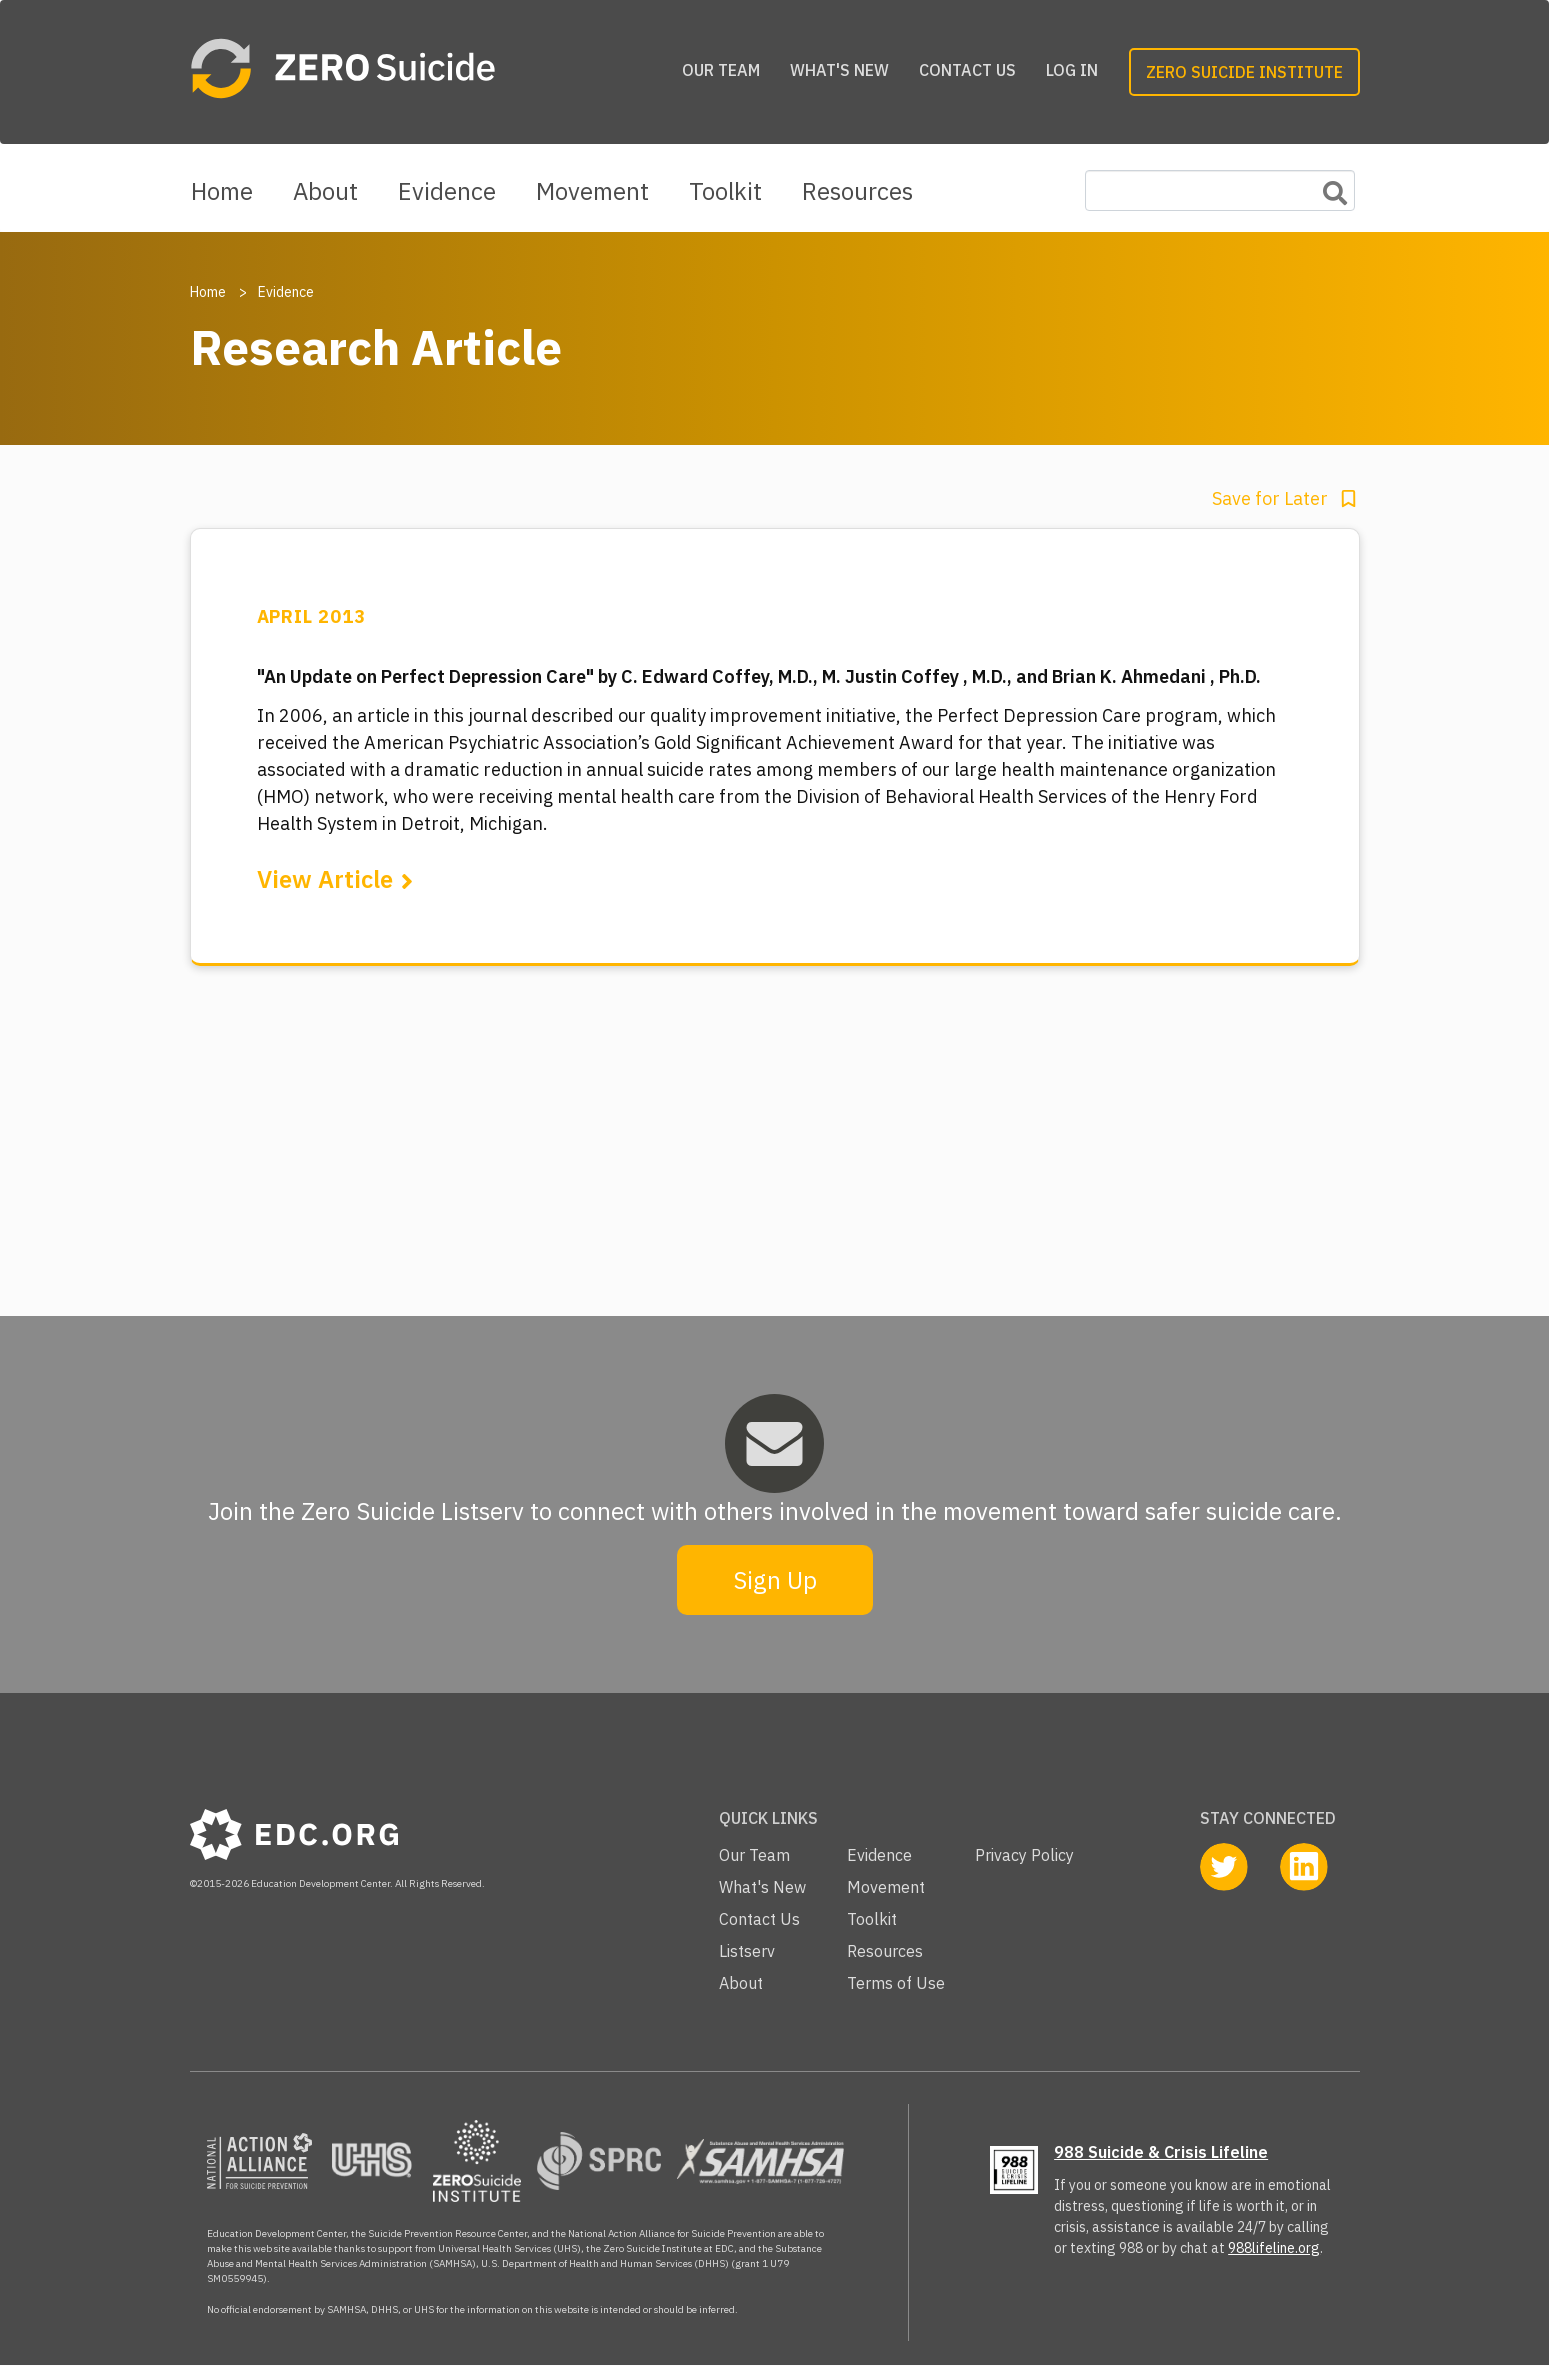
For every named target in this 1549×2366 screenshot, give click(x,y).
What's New (839, 70)
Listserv (747, 1951)
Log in (1072, 70)
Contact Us (967, 70)
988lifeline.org (1274, 2248)
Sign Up (775, 1580)
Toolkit (725, 191)
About (325, 191)
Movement (592, 191)
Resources (857, 191)
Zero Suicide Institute (1244, 72)
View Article (325, 879)
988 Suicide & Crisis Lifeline (1161, 2152)
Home (222, 191)
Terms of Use (896, 1983)
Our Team (721, 70)
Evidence (447, 191)
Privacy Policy (1024, 1855)
